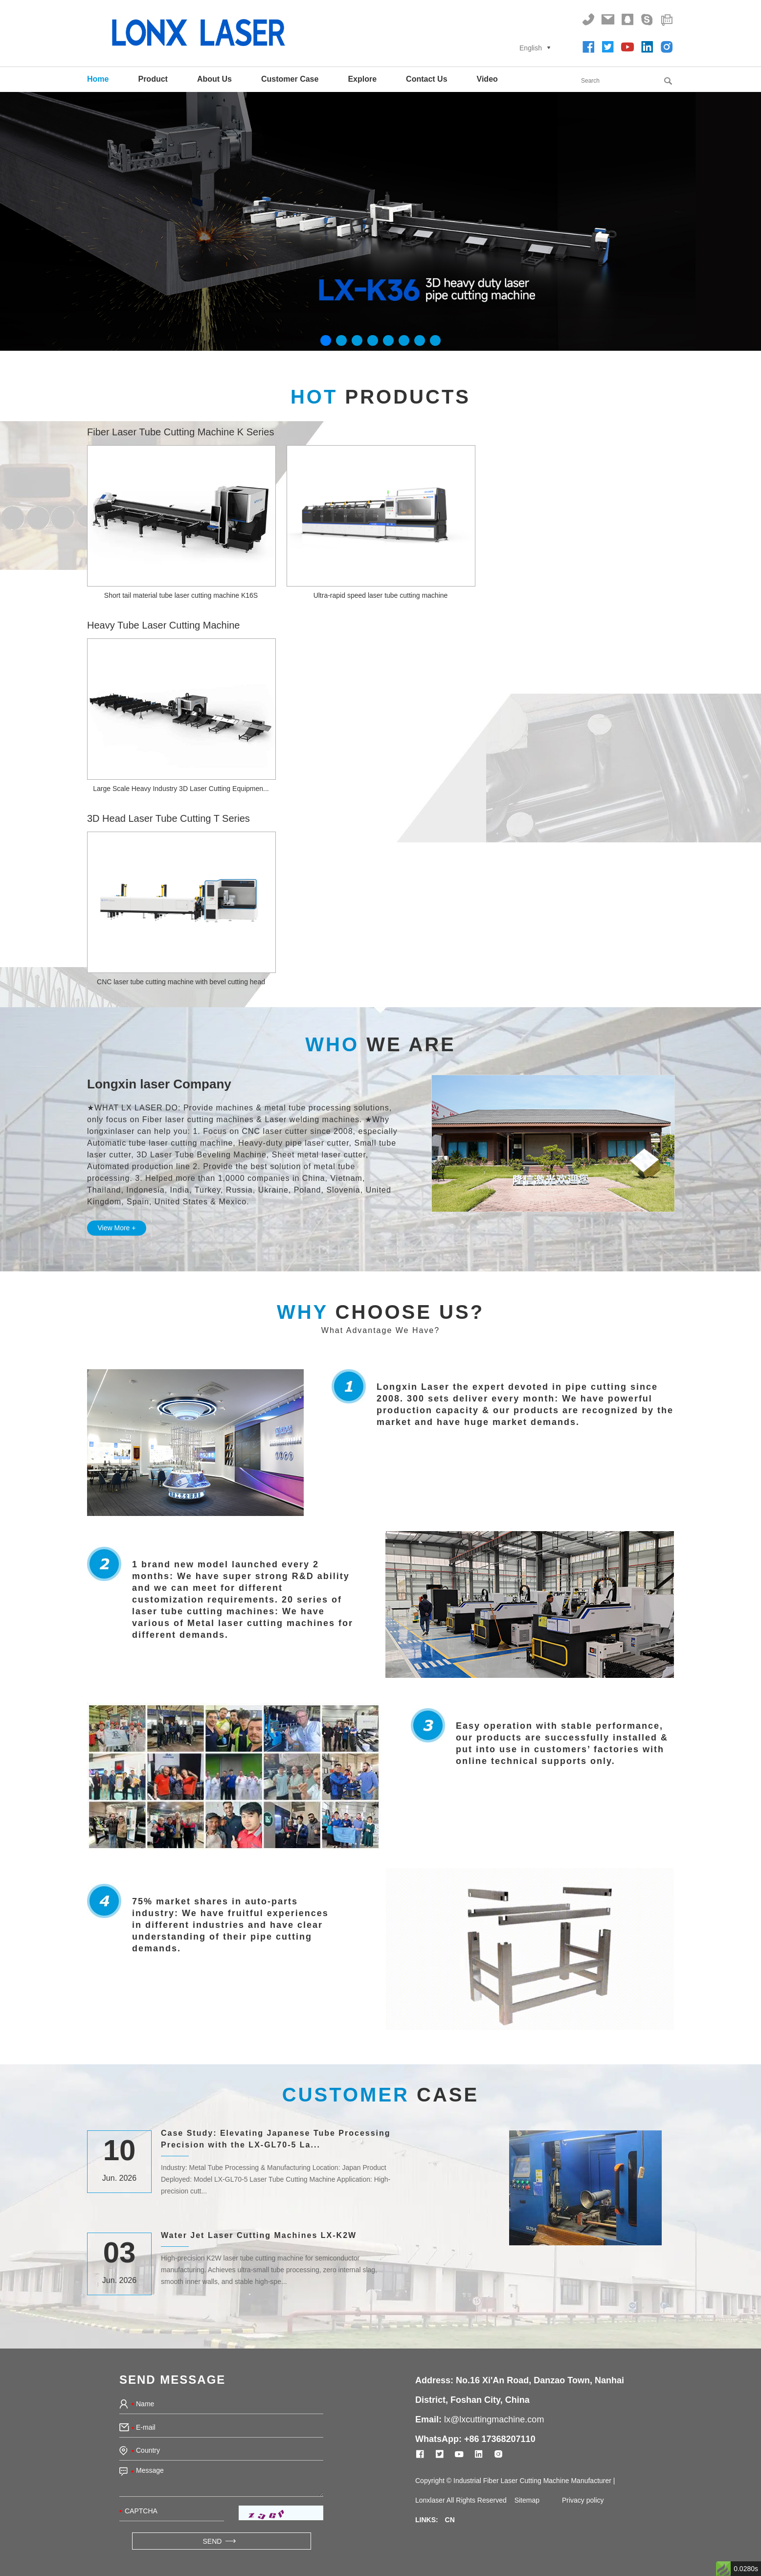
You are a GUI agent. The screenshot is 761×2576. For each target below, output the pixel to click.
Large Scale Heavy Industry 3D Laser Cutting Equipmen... (181, 788)
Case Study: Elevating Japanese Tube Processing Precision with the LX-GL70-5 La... (276, 2139)
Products (380, 396)
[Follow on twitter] (608, 47)
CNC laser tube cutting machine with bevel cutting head (181, 982)
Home (98, 79)
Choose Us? (380, 1312)
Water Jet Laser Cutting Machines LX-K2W (259, 2235)
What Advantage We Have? (380, 1330)
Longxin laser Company (159, 1084)
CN (450, 2520)
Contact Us (426, 79)
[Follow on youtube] (627, 47)
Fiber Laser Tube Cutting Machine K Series (180, 432)
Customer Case (289, 79)
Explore (362, 79)
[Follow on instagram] (666, 47)
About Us (214, 79)
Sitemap (527, 2500)
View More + (117, 1228)
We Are (380, 1044)
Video (487, 79)
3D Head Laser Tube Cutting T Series (168, 818)
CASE (380, 2094)
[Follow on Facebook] (588, 47)
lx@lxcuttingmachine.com (494, 2419)
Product (152, 79)
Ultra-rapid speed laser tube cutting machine (380, 595)
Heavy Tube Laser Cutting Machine (163, 625)
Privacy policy (583, 2500)
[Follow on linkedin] (647, 47)
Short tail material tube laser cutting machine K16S (181, 595)
